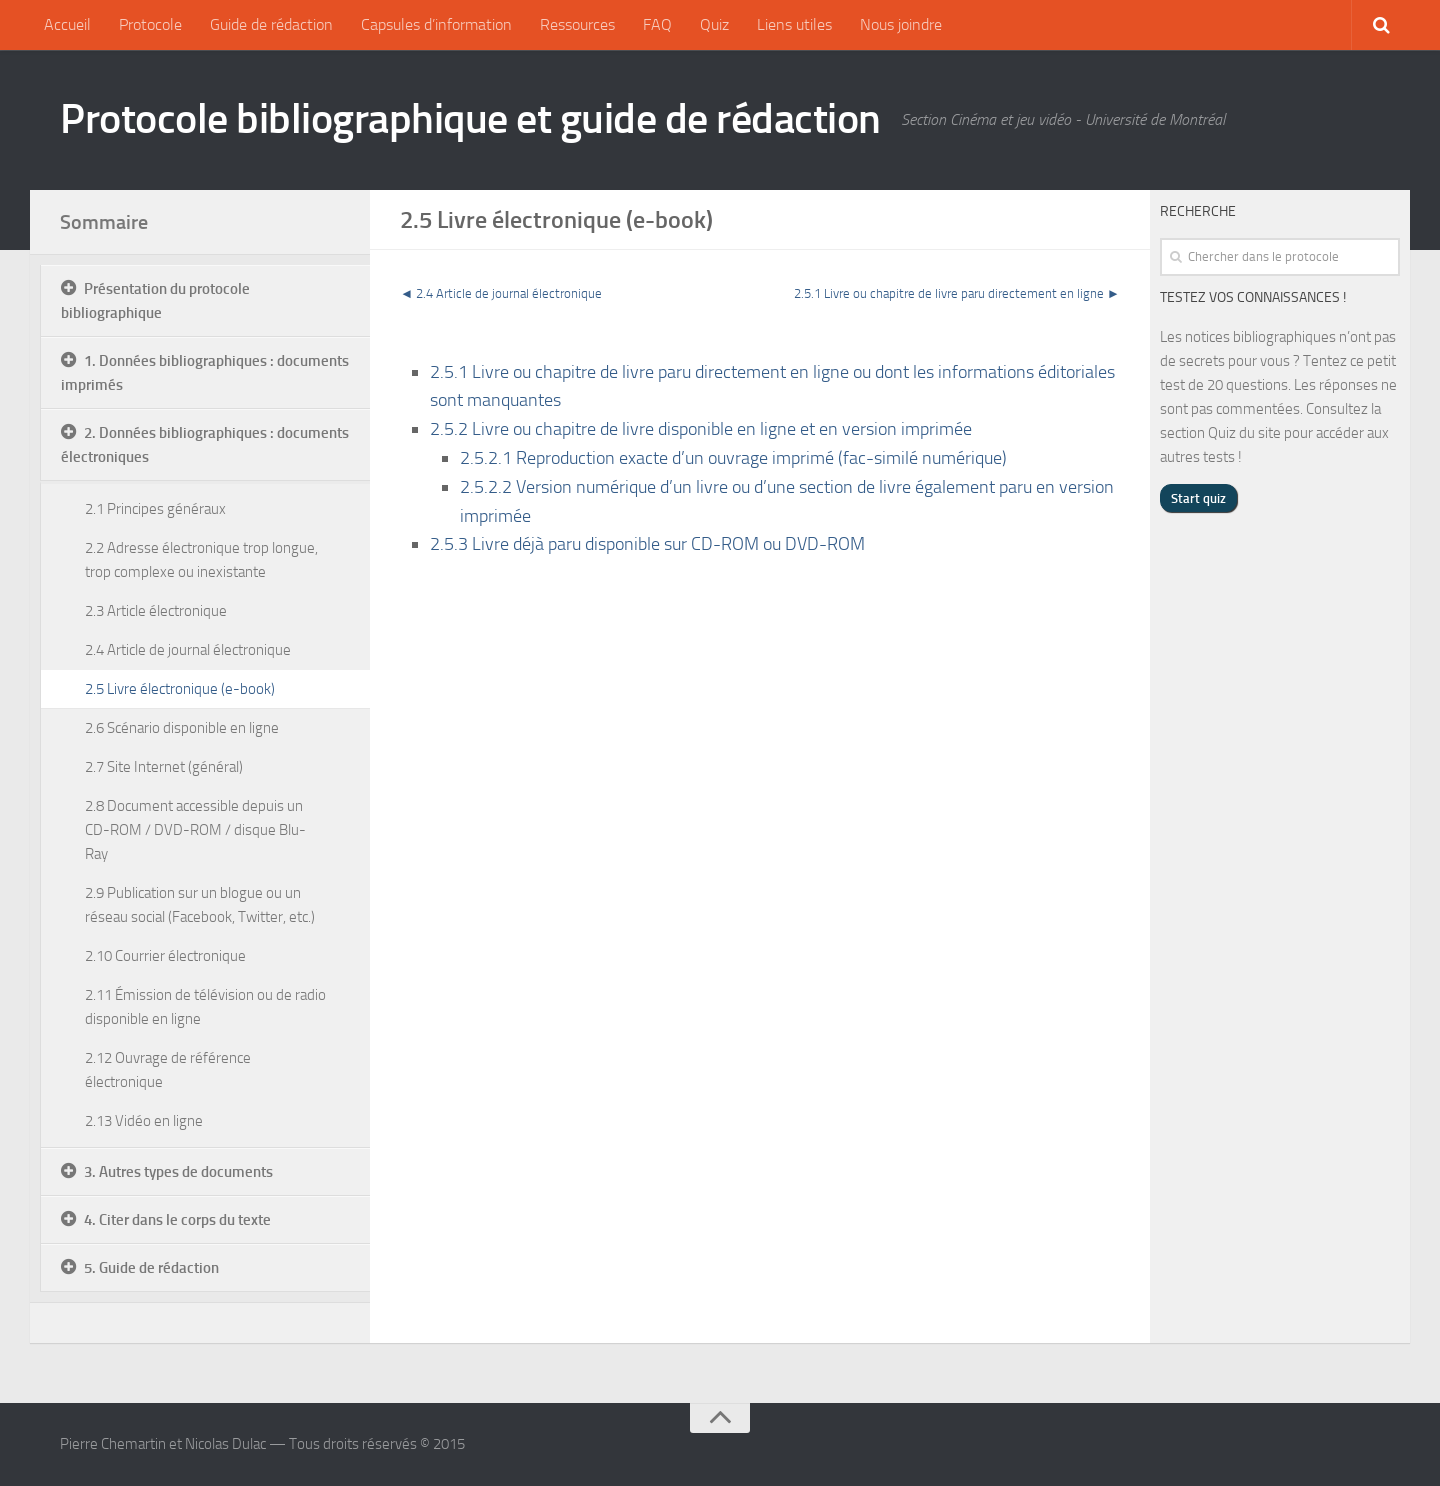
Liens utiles (794, 24)
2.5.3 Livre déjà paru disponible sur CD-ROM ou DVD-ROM (647, 544)
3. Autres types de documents (178, 1172)
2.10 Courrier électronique (165, 956)
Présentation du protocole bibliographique (155, 301)
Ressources (577, 24)
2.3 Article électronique (156, 611)
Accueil (67, 24)
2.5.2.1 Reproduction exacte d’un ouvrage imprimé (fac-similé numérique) (733, 458)
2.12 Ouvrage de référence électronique (168, 1070)
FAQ (657, 24)
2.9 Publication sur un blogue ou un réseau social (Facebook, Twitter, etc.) (200, 905)
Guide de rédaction (271, 24)
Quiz (714, 24)
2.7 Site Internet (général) (164, 767)
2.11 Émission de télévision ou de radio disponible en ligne (205, 1007)
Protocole (150, 24)
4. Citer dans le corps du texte (177, 1220)
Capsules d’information (436, 24)
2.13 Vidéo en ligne (144, 1121)
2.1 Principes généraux (155, 509)
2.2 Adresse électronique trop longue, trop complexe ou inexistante (201, 560)
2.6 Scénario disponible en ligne (182, 728)
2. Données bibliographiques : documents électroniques (205, 445)
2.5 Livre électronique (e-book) (180, 689)
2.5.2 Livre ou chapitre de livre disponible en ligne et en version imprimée (701, 429)
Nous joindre (901, 24)
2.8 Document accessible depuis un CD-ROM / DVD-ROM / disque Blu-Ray (195, 830)
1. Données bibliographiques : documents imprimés (205, 373)
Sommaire (104, 222)
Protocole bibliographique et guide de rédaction (470, 119)
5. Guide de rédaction (151, 1268)
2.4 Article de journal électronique (509, 293)
